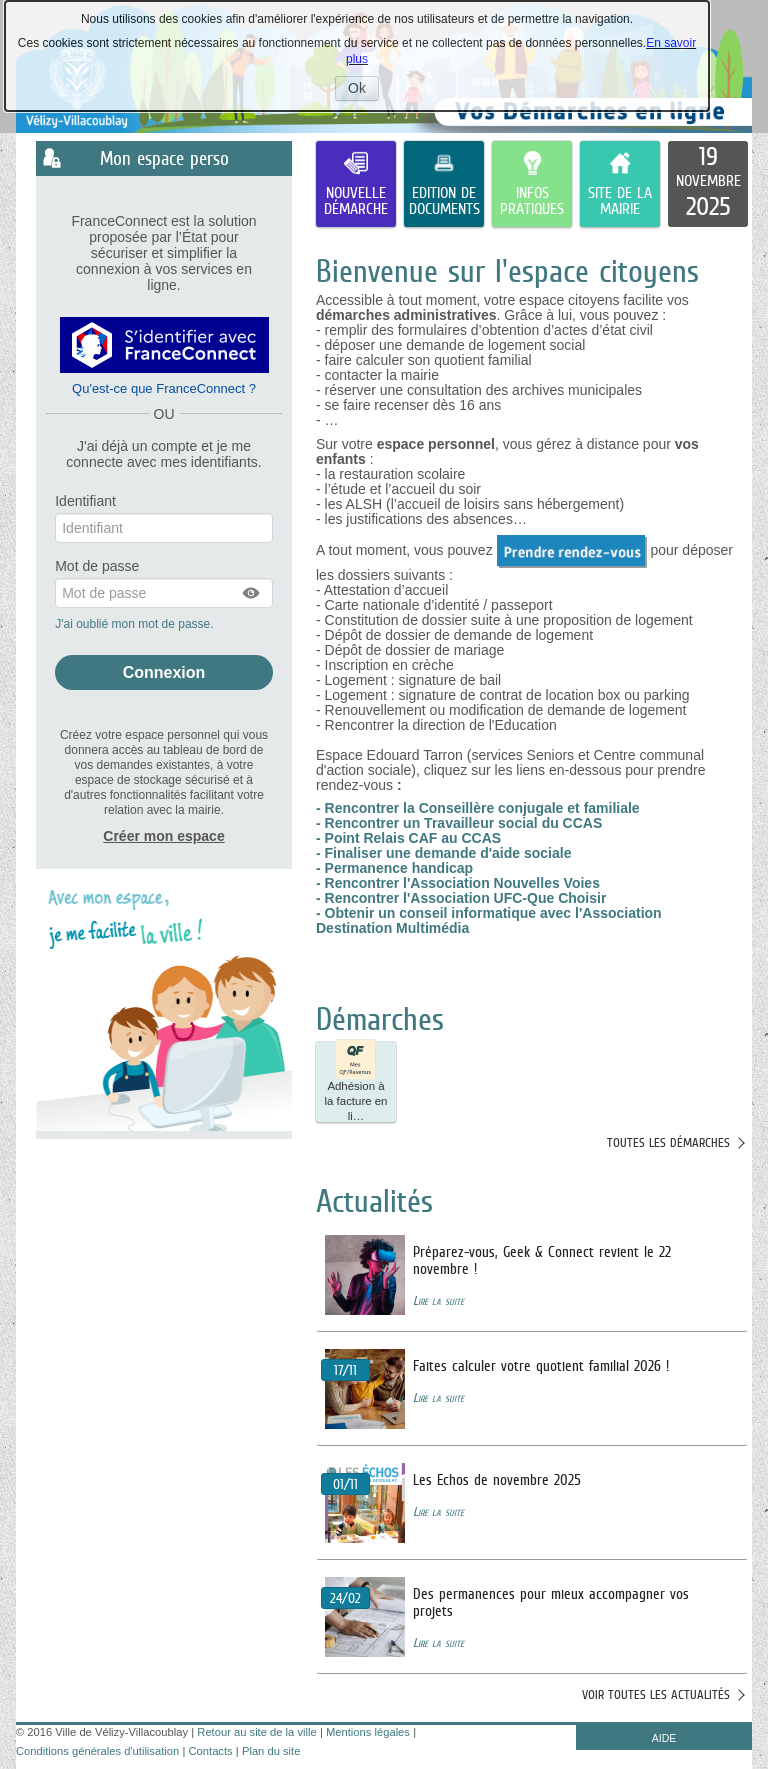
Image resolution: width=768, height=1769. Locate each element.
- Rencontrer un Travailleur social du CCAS (459, 823)
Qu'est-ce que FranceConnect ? (164, 388)
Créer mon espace (163, 836)
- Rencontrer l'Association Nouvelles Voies (458, 883)
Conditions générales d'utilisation (97, 1751)
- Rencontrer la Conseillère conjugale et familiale (478, 808)
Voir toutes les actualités (656, 1694)
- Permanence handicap (394, 868)
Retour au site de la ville (256, 1732)
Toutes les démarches (668, 1142)
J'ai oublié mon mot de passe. (136, 624)
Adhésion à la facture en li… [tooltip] (356, 1082)
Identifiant (85, 501)
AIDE (664, 1738)
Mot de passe (97, 566)
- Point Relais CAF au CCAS (408, 838)
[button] (252, 593)
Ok (363, 90)
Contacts (211, 1751)
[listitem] (708, 184)
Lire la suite (438, 1300)
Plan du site (271, 1751)
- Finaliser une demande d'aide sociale (443, 853)
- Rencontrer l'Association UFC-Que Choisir (461, 898)
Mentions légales (368, 1732)
